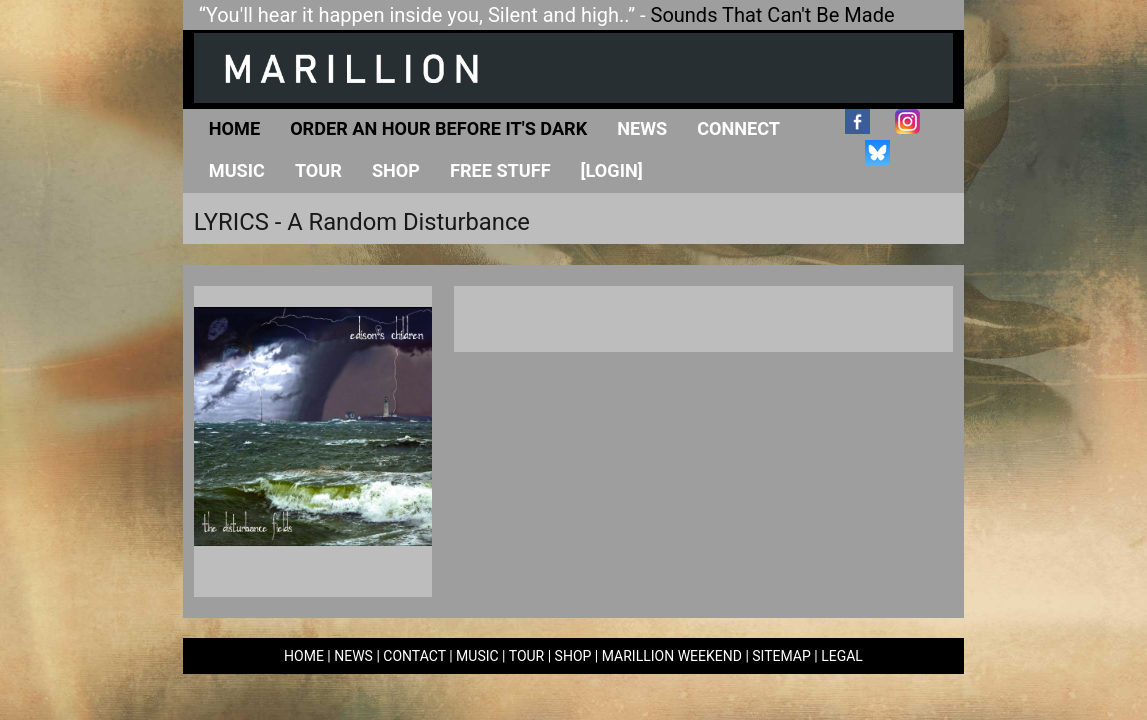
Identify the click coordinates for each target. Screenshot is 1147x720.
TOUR (527, 656)
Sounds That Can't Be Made (773, 15)
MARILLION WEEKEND (672, 656)
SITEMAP (781, 656)
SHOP (573, 656)
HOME (304, 656)
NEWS (353, 656)
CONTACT (414, 656)
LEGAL (842, 656)
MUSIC (477, 656)
